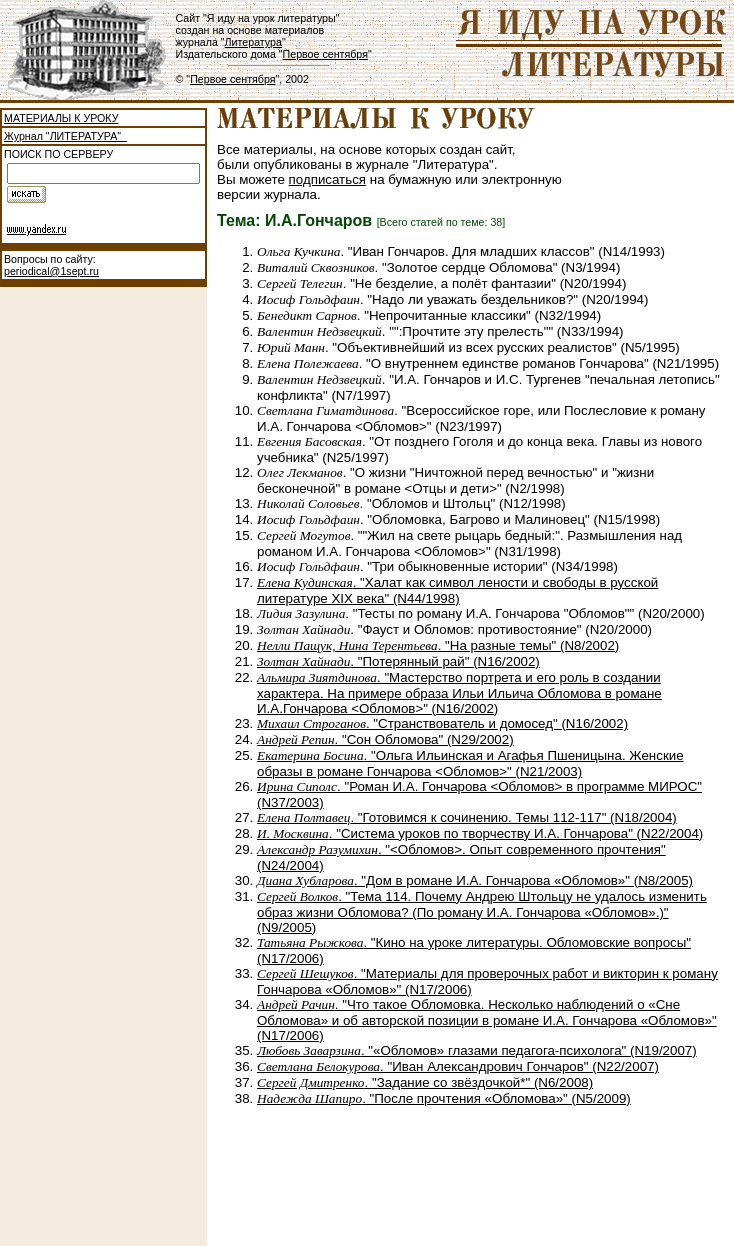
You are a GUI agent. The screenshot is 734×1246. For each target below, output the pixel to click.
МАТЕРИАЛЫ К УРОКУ (61, 118)
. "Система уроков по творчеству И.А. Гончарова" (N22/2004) (480, 833)
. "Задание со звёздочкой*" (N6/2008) (425, 1082)
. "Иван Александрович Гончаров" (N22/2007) (458, 1066)
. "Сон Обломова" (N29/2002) (385, 739)
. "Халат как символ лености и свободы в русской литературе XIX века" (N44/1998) (457, 590)
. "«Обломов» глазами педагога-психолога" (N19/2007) (477, 1050)
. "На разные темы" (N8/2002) (438, 645)
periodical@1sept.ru (51, 271)
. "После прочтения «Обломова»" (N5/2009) (444, 1098)
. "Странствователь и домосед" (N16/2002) (442, 723)
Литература (253, 42)
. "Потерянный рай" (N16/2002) (398, 661)
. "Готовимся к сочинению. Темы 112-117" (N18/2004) (467, 817)
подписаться (328, 179)
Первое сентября (325, 54)
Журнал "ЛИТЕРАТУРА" (65, 136)
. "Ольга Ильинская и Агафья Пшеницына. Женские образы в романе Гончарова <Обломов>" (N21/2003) (470, 763)
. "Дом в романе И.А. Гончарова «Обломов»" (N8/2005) (475, 880)
